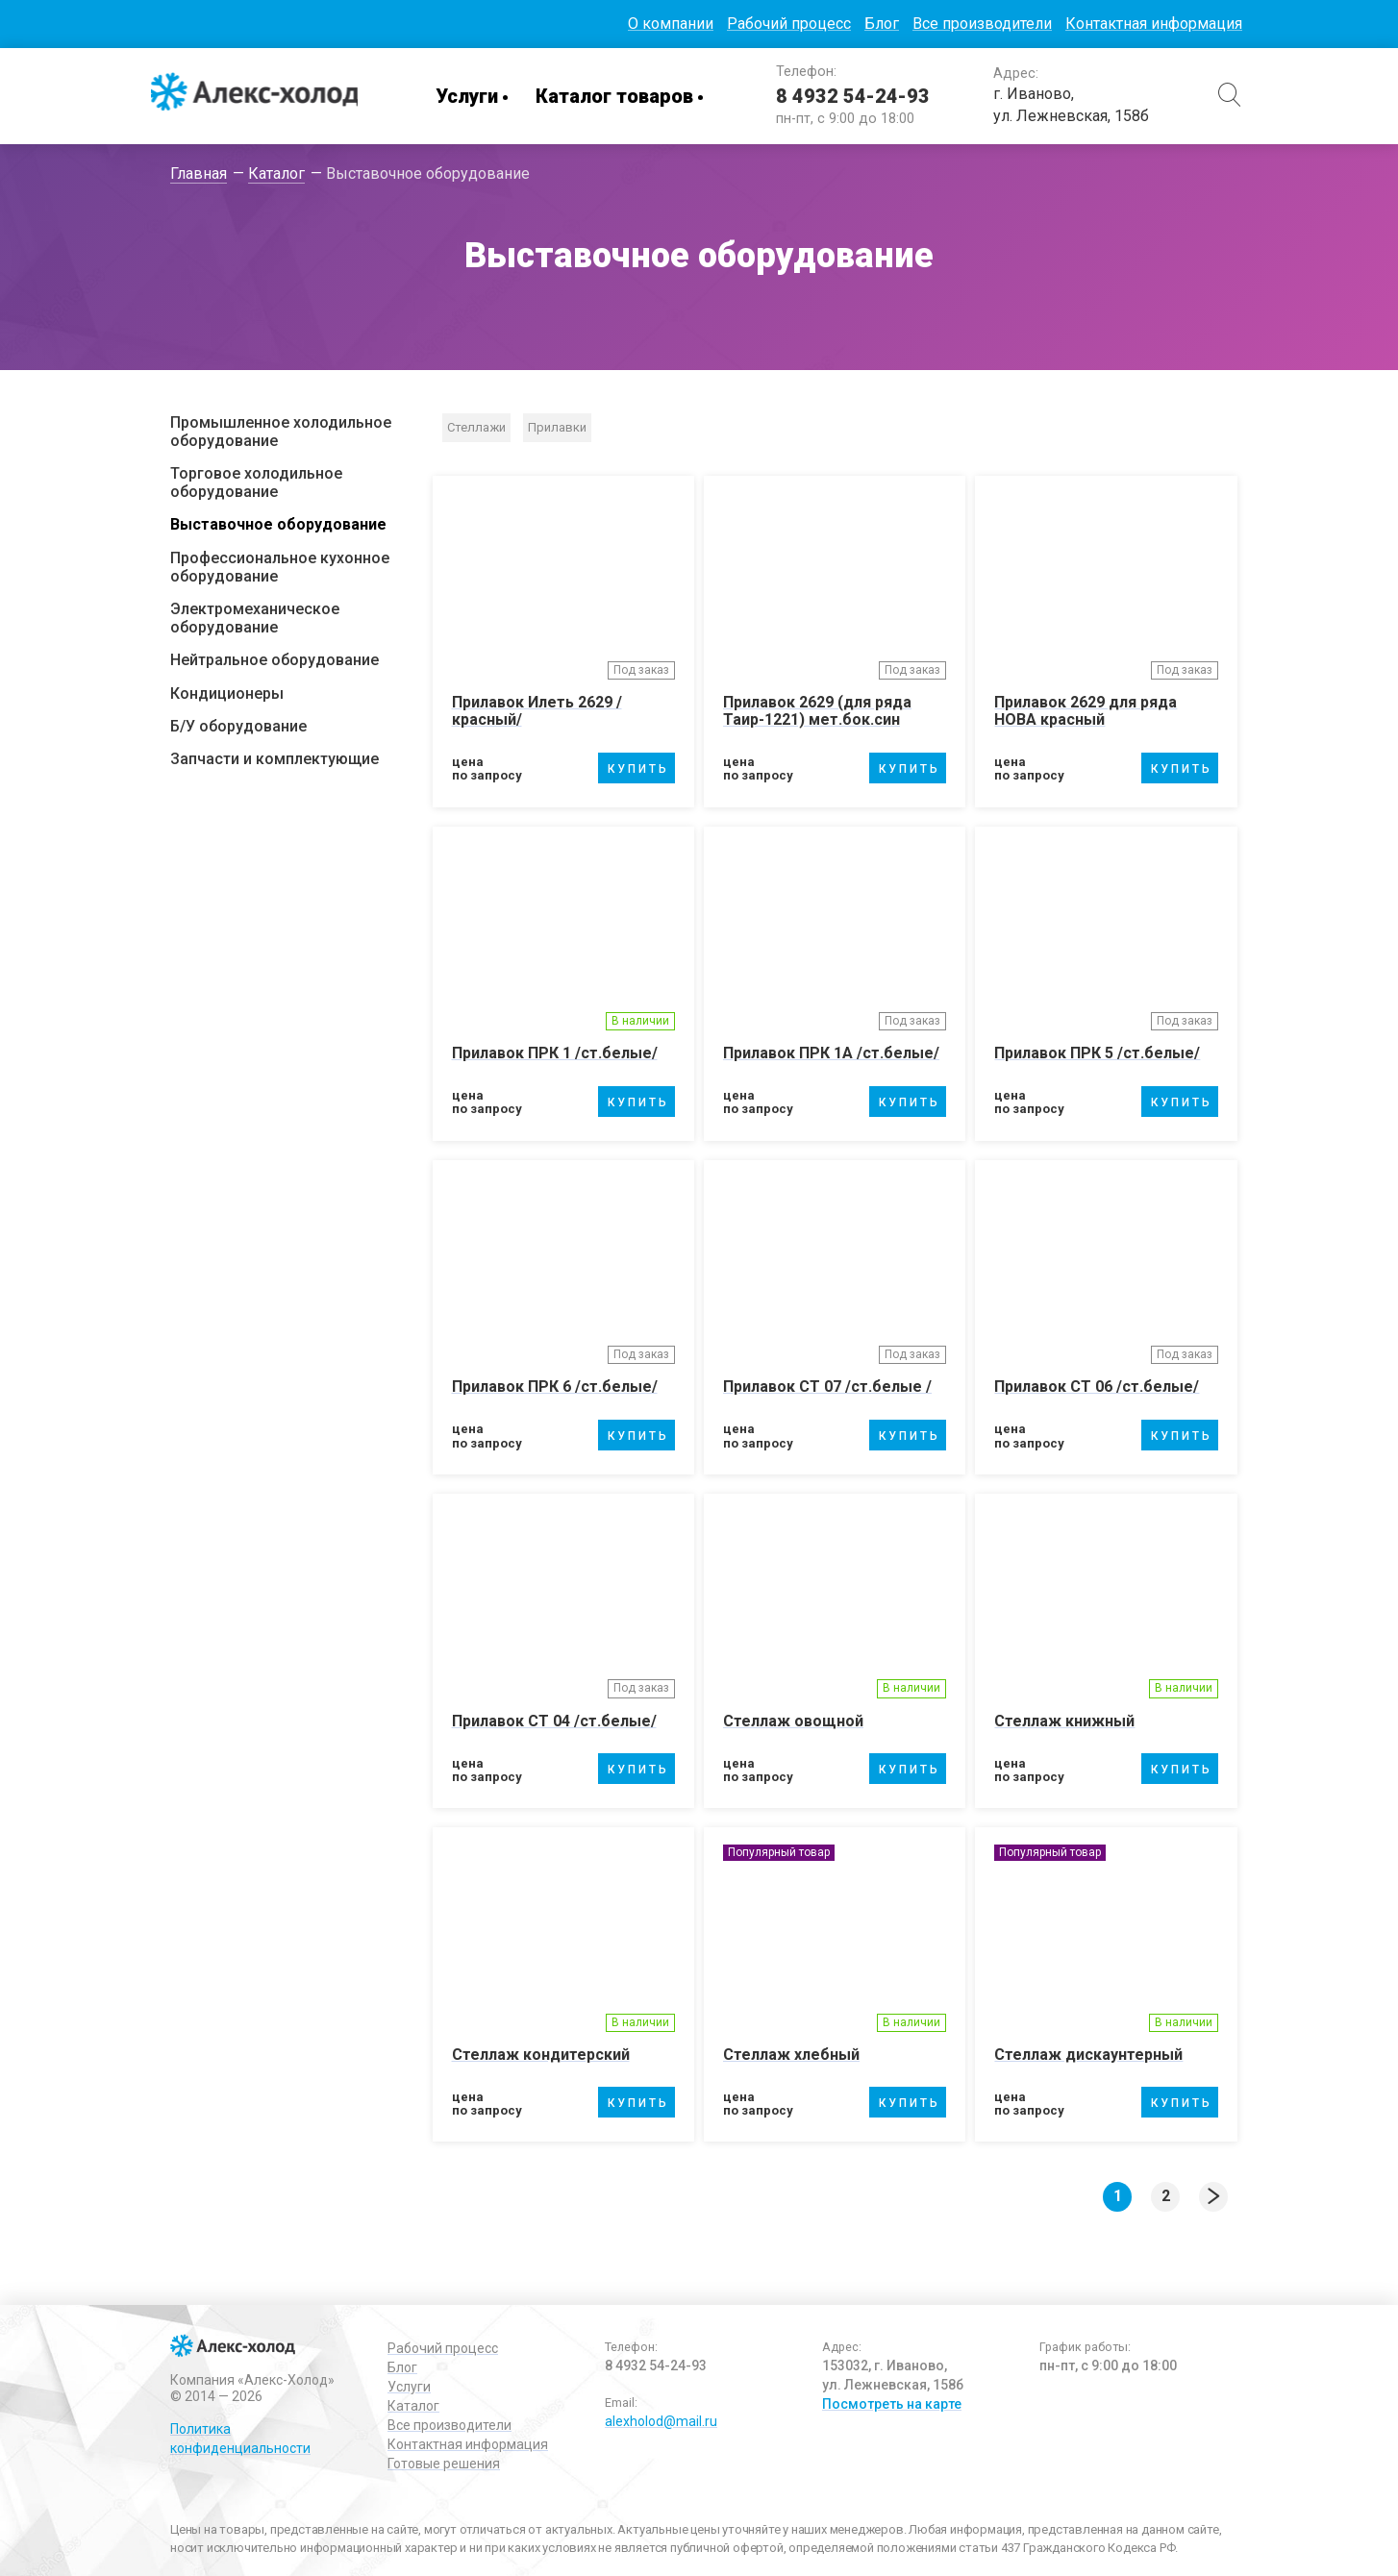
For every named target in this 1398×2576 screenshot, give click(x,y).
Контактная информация (1153, 23)
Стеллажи (476, 427)
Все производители (982, 23)
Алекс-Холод (256, 96)
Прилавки (557, 427)
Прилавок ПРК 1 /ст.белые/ (555, 1053)
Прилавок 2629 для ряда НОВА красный (1085, 711)
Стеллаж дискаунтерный (1088, 2054)
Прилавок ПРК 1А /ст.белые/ (831, 1053)
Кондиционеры (227, 693)
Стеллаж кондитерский (541, 2054)
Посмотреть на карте (891, 2404)
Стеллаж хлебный (791, 2054)
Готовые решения (443, 2463)
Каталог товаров (618, 96)
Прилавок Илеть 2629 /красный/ (537, 711)
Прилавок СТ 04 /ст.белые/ (554, 1721)
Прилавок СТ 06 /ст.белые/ (1096, 1386)
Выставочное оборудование (278, 524)
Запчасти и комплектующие (274, 759)
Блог (881, 23)
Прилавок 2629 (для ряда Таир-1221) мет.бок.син (817, 711)
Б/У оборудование (238, 726)
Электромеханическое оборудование (254, 618)
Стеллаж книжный (1064, 1721)
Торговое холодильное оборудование (256, 482)
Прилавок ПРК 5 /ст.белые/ (1097, 1053)
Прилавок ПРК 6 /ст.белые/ (555, 1386)
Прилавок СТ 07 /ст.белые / (827, 1386)
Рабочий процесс (789, 23)
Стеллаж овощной (793, 1721)
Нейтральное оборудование (274, 660)
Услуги (470, 96)
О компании (670, 23)
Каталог (413, 2406)
